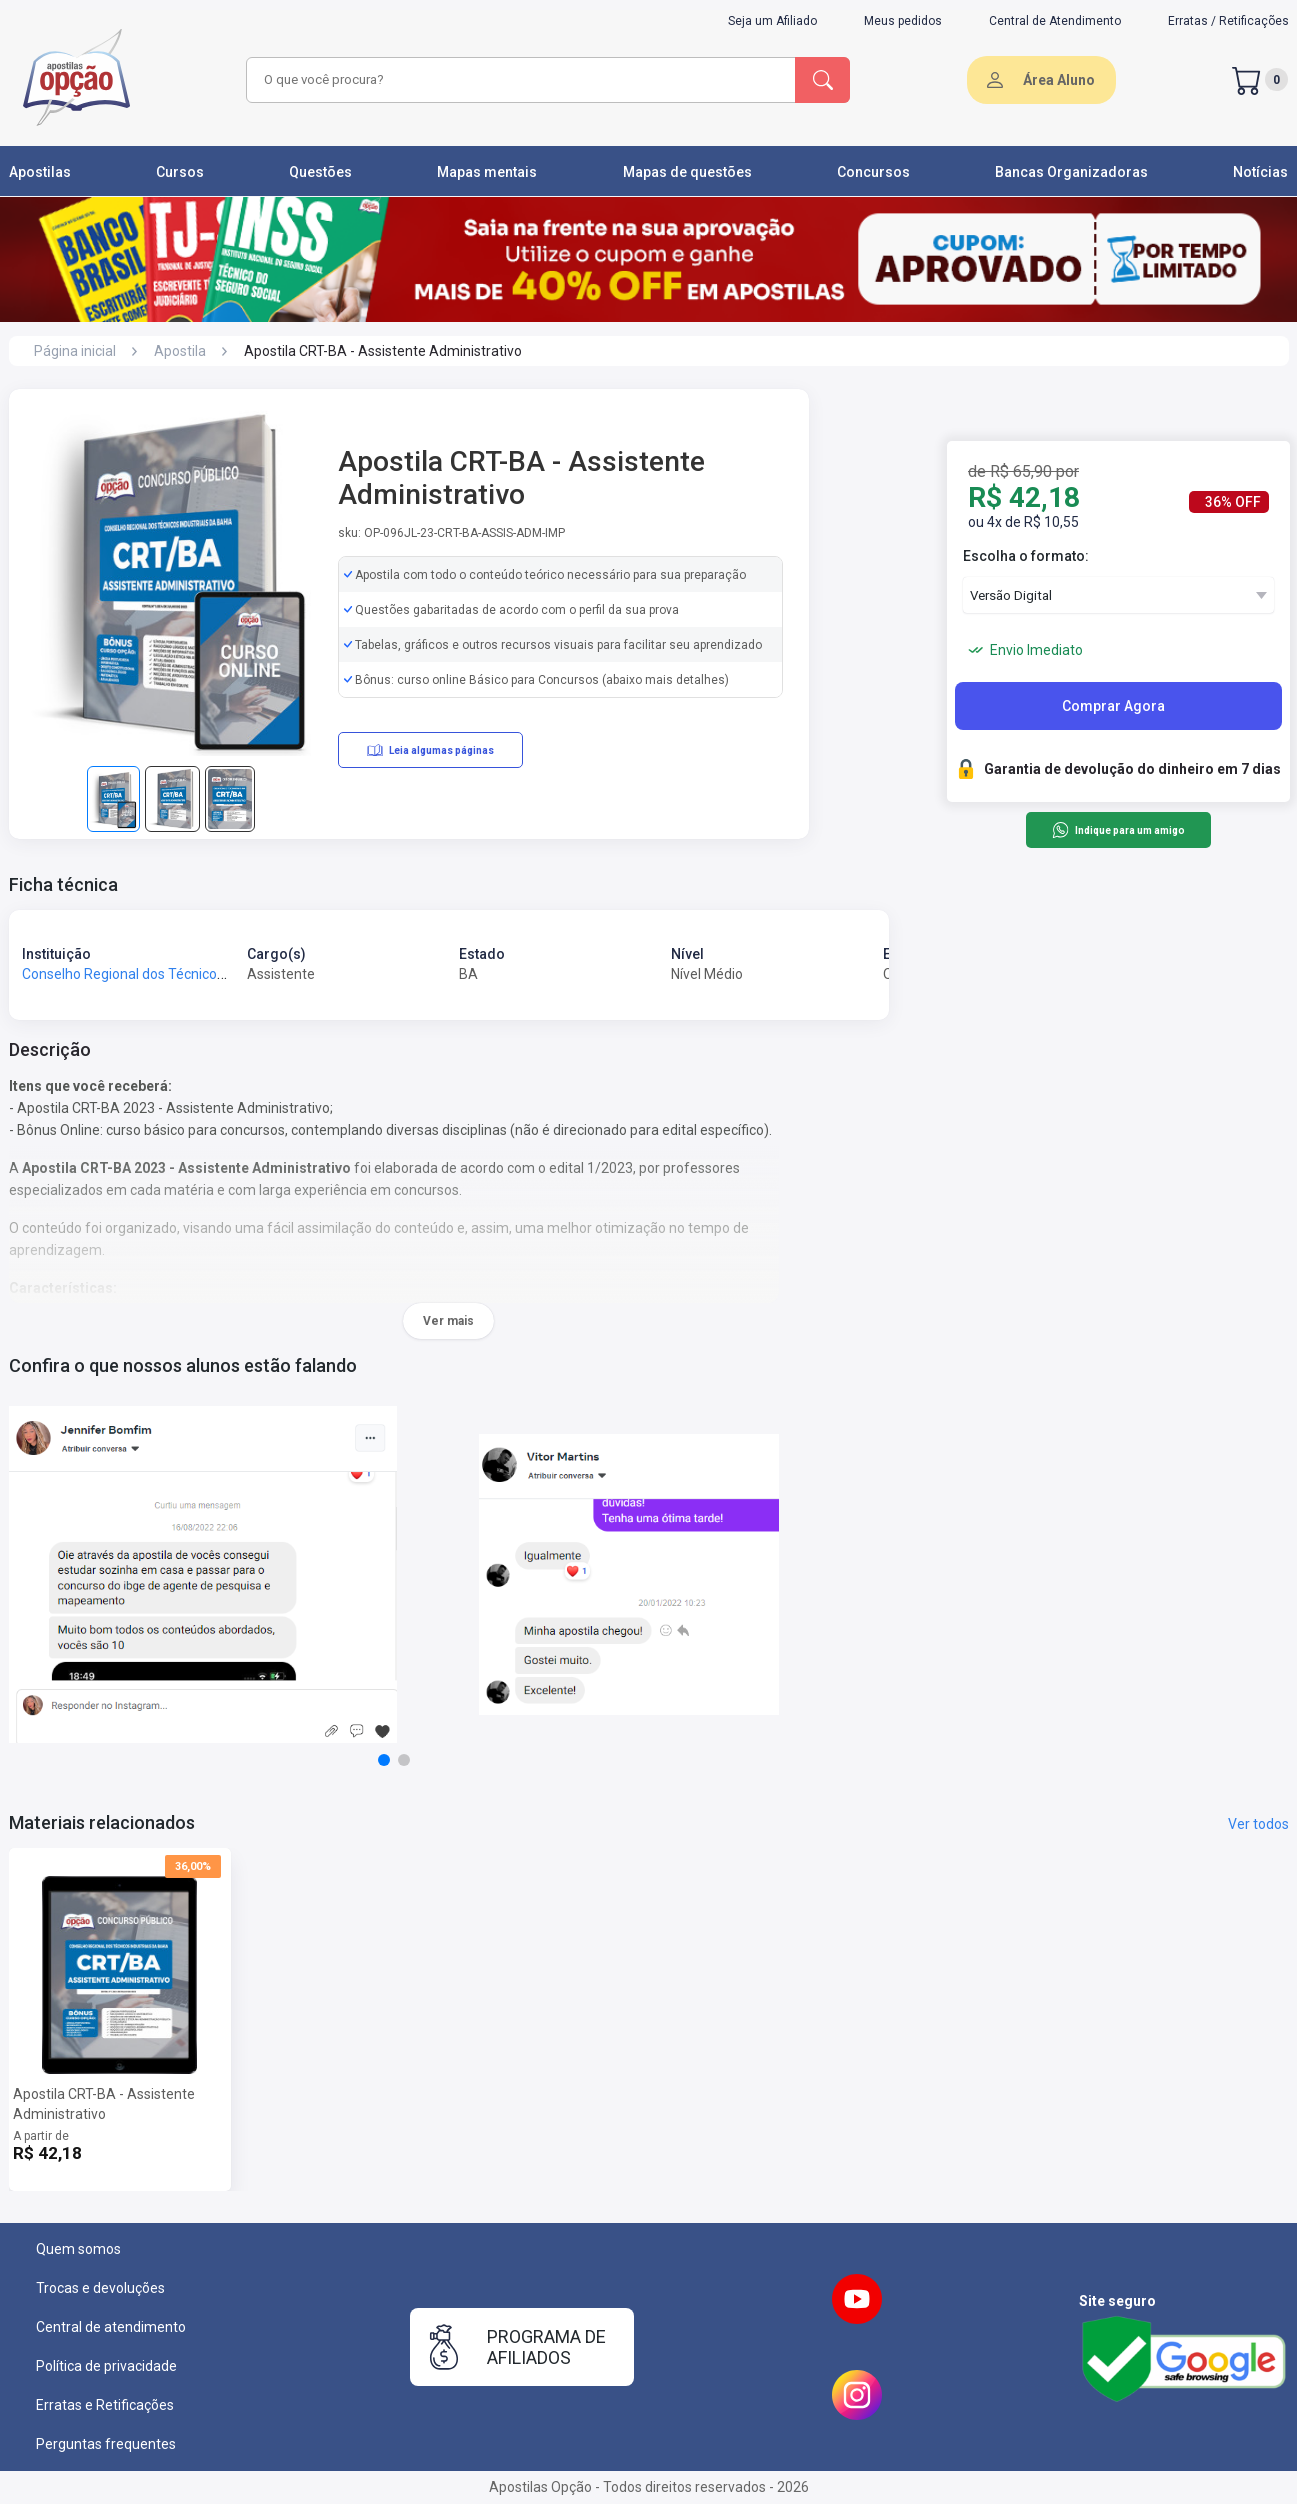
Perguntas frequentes (106, 2444)
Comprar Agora (1113, 706)
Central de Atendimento (1055, 21)
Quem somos (78, 2249)
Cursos (180, 172)
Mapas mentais (487, 172)
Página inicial (75, 351)
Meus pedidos (903, 21)
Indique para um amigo (1118, 830)
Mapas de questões (687, 172)
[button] (384, 1760)
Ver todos (1258, 1824)
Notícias (1260, 172)
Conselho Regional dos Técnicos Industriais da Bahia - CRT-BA (215, 974)
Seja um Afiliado (772, 21)
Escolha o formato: (1026, 556)
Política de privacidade (106, 2366)
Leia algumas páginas (430, 750)
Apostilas (40, 172)
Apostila (180, 351)
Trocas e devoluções (100, 2288)
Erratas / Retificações (1228, 21)
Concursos (873, 172)
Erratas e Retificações (105, 2405)
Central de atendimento (111, 2327)
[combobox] (518, 80)
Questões (320, 172)
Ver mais (448, 1321)
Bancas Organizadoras (1071, 172)
